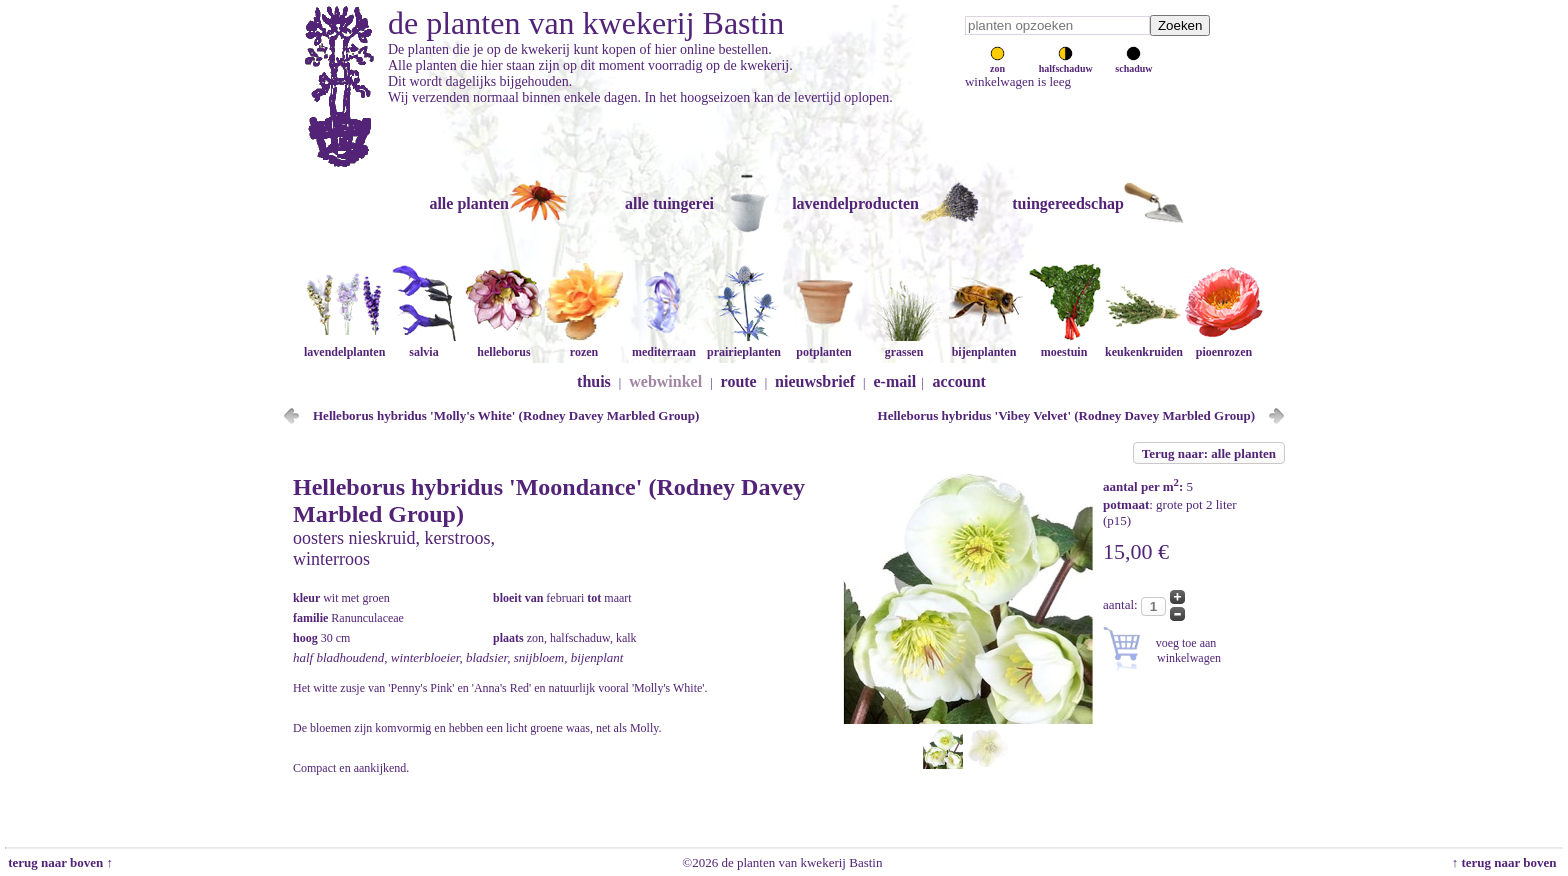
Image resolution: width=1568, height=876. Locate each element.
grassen (904, 344)
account (959, 381)
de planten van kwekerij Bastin (586, 23)
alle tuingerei (669, 203)
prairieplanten (744, 344)
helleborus (504, 344)
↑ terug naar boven (1507, 862)
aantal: (1122, 604)
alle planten (469, 203)
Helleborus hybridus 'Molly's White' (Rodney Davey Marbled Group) (506, 415)
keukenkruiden (1144, 344)
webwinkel (665, 381)
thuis (594, 381)
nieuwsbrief (815, 381)
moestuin (1064, 344)
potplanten (824, 344)
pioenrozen (1224, 344)
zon (997, 63)
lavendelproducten (855, 203)
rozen (584, 344)
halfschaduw (1066, 63)
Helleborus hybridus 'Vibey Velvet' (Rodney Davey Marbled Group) (1066, 415)
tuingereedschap (1068, 203)
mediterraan (664, 344)
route (739, 381)
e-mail (895, 381)
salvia (424, 344)
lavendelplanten (344, 344)
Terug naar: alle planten (1209, 453)
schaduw (1133, 63)
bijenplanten (984, 344)
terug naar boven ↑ (59, 862)
